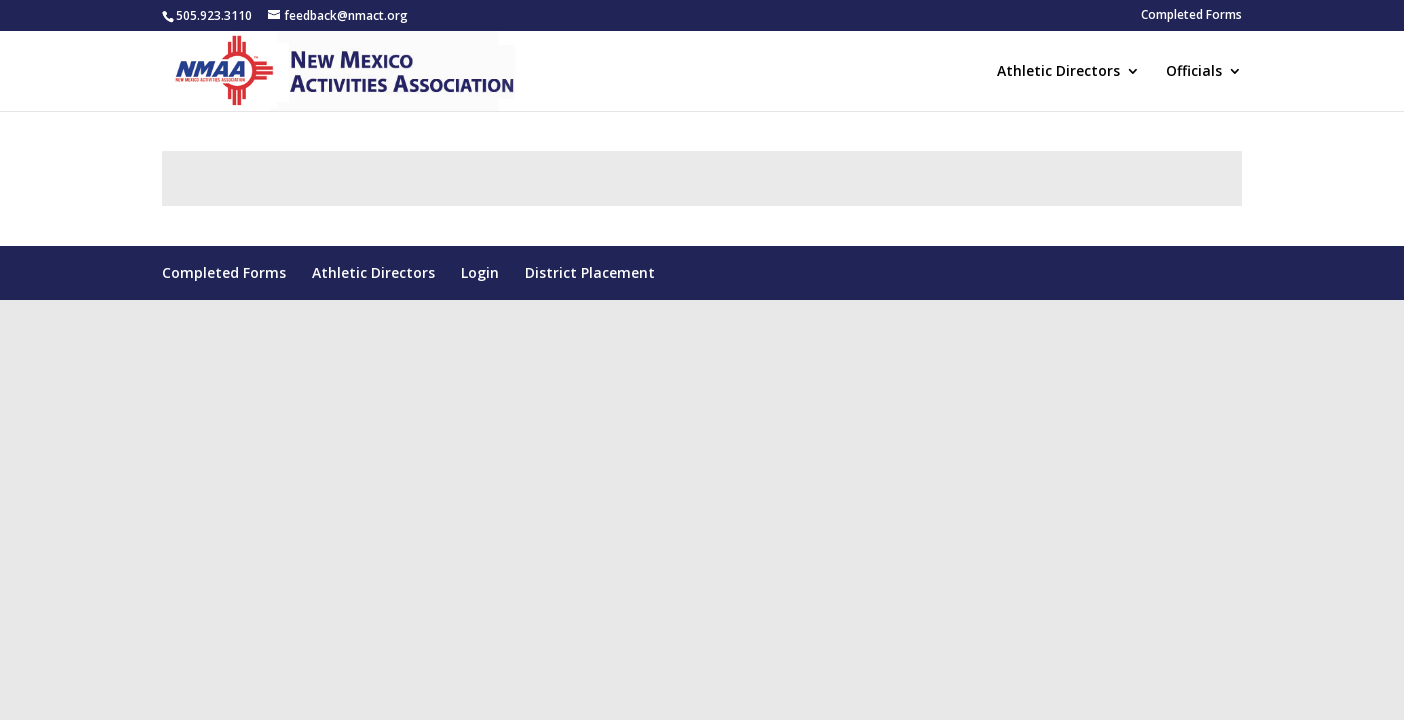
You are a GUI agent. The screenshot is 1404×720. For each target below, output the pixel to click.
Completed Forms (1191, 16)
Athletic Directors (1058, 72)
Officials (1194, 72)
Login (480, 272)
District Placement (590, 272)
